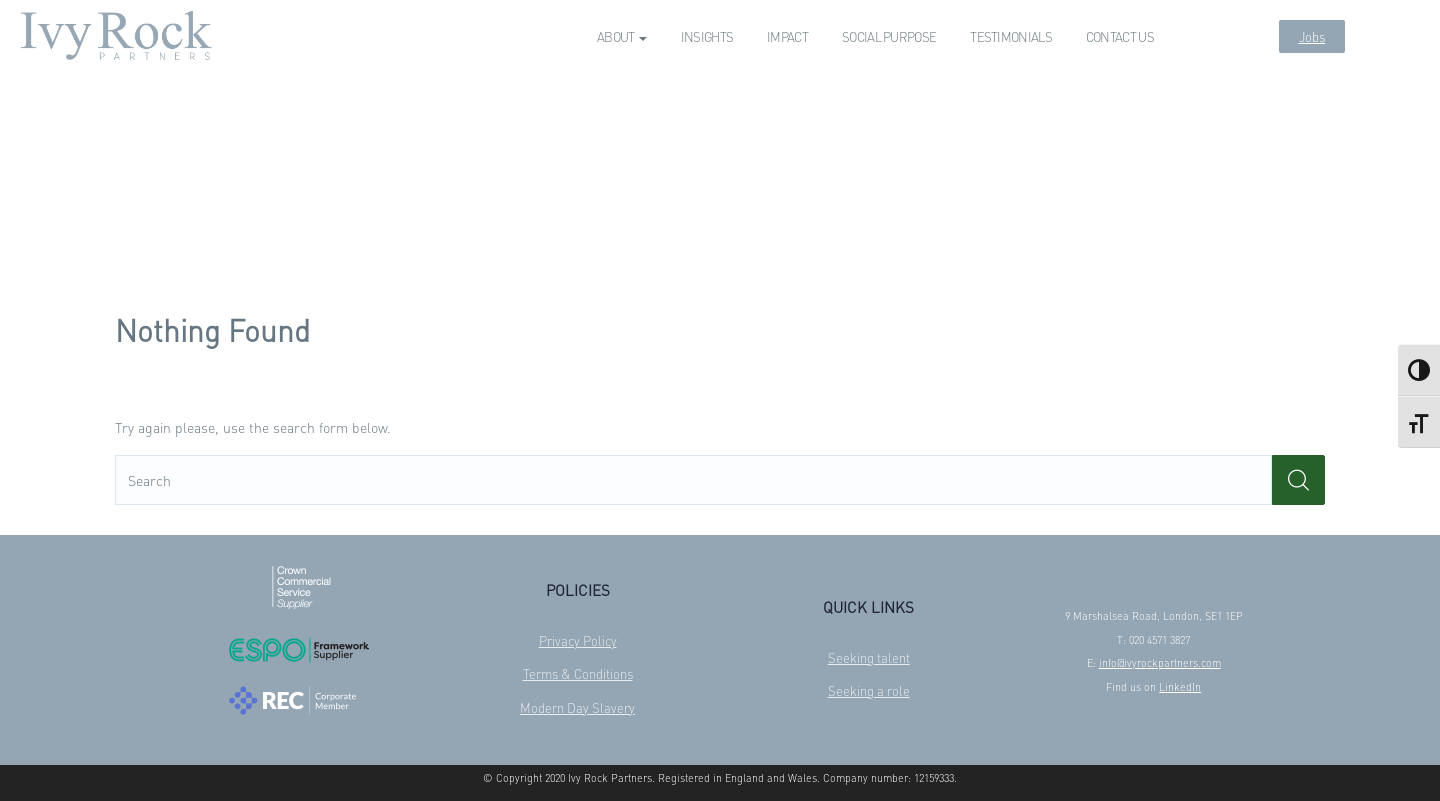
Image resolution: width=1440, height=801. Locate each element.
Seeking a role (869, 690)
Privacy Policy (578, 640)
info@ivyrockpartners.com (1160, 663)
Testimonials (1011, 36)
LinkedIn (1180, 687)
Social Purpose (889, 36)
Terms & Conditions (578, 673)
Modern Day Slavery (577, 707)
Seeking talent (869, 657)
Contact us (1120, 36)
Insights (707, 36)
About (622, 36)
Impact (787, 36)
